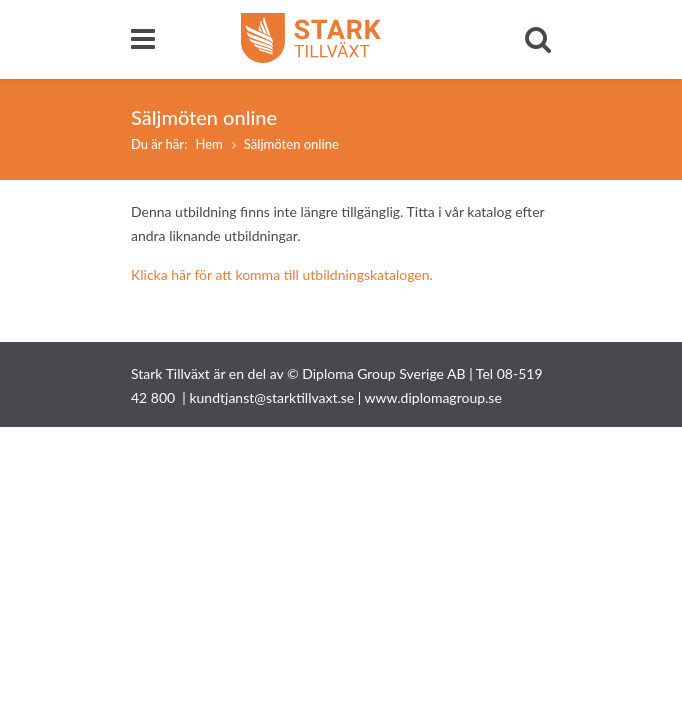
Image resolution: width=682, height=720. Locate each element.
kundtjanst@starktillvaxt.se (271, 397)
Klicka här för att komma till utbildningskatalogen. (282, 274)
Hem (208, 144)
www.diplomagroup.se (433, 397)
